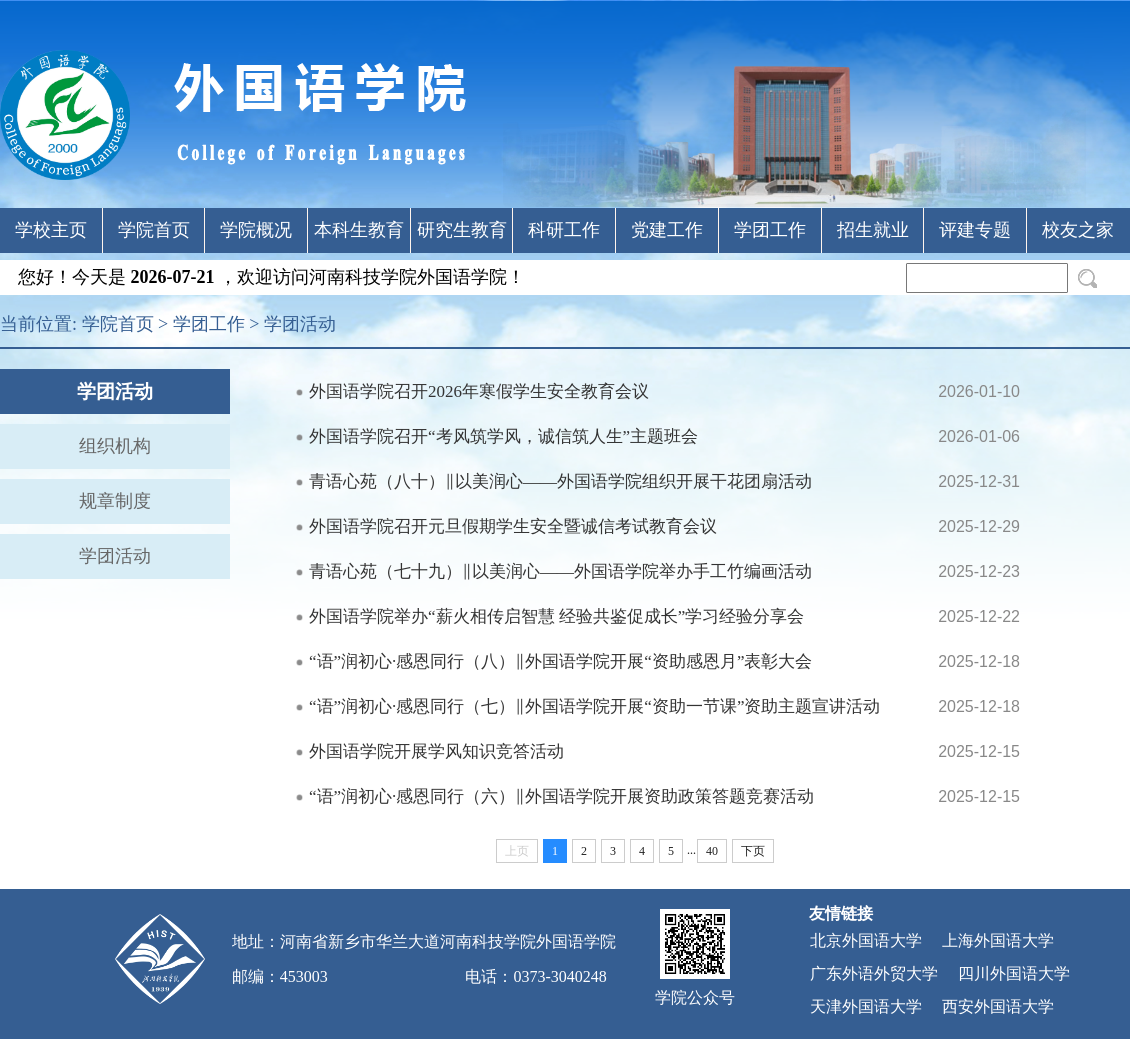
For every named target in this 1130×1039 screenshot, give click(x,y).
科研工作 (564, 230)
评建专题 (975, 230)
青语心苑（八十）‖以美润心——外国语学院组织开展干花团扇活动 (560, 481)
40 (712, 851)
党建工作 (667, 230)
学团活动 (300, 324)
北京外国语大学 (866, 940)
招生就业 (873, 230)
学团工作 (770, 230)
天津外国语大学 (866, 1006)
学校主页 (51, 230)
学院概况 (256, 230)
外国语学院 (576, 941)
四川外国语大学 (1014, 973)
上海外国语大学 (998, 940)
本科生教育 (359, 230)
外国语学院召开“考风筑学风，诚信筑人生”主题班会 (503, 436)
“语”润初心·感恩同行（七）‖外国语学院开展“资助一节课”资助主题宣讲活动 (594, 706)
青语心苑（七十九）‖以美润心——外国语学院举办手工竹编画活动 (560, 571)
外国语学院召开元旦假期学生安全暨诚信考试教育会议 (513, 526)
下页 (753, 851)
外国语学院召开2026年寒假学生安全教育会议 (479, 391)
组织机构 (115, 446)
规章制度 (115, 501)
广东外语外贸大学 (874, 973)
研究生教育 (462, 230)
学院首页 (154, 230)
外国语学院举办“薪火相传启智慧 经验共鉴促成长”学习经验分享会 (556, 616)
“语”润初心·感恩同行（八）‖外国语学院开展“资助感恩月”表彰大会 (560, 661)
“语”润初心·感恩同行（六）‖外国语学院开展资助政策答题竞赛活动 (561, 796)
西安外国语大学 (998, 1006)
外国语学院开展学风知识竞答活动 (436, 751)
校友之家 (1078, 230)
